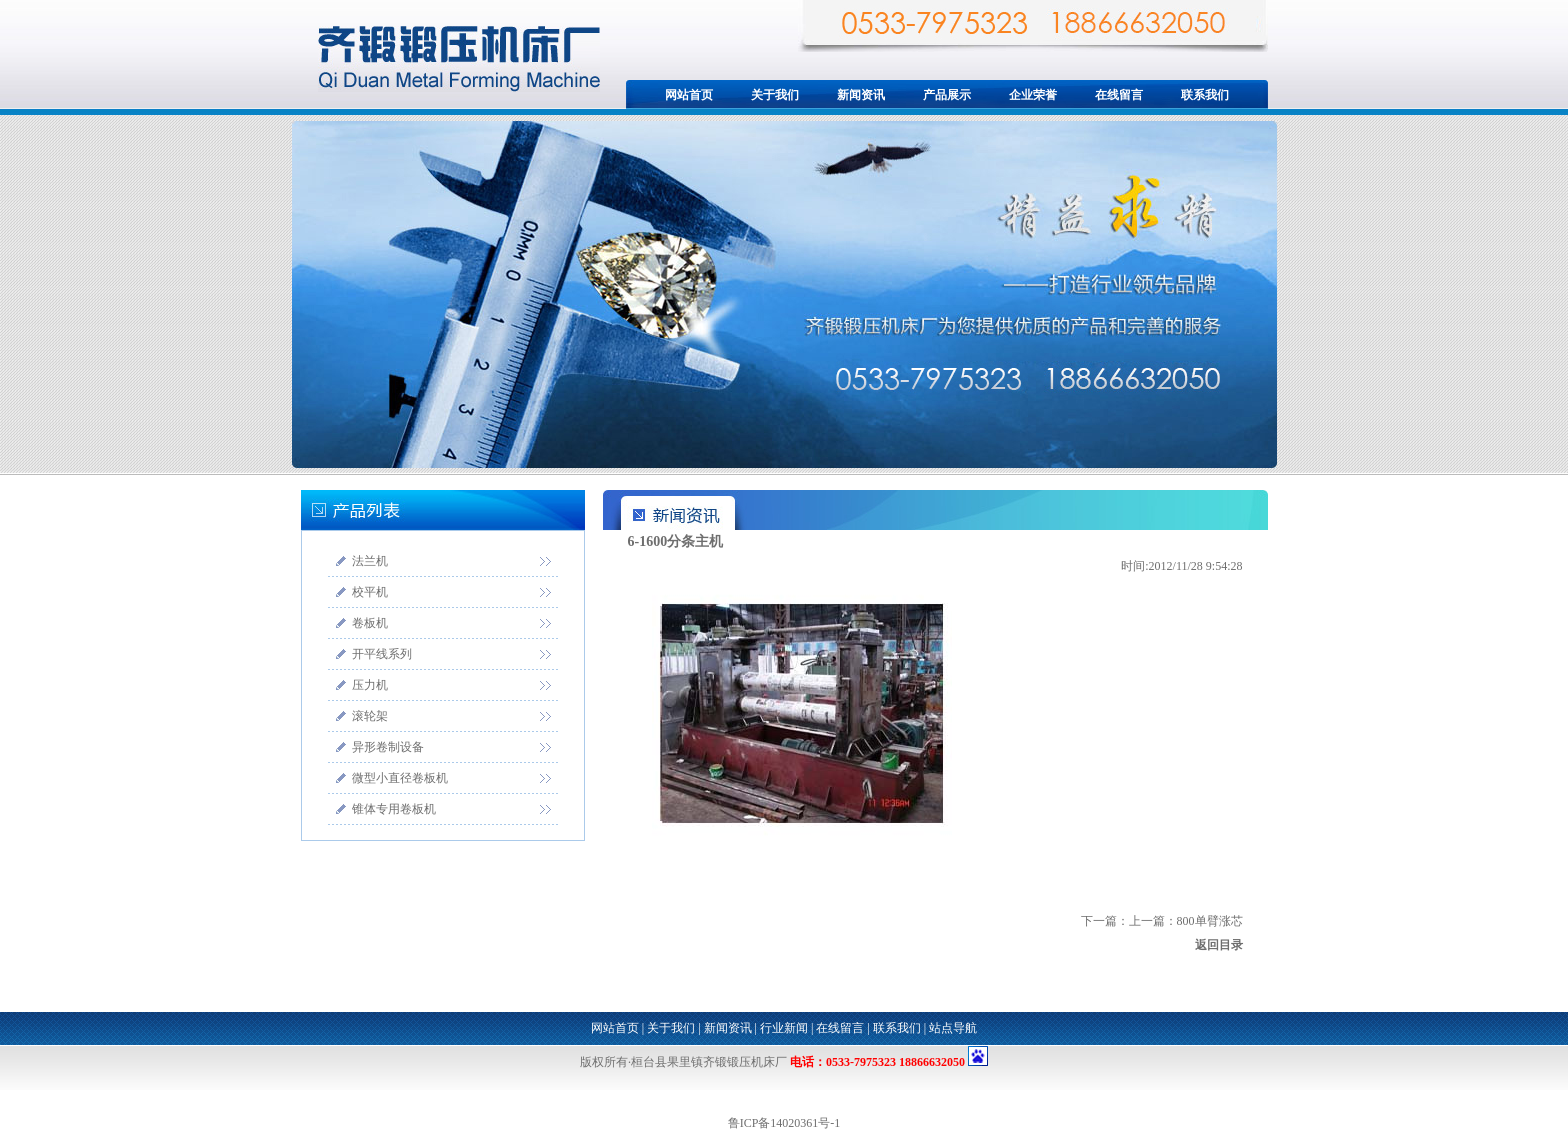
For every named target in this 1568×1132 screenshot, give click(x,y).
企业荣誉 (1033, 95)
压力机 (370, 685)
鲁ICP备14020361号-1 (784, 1123)
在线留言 (1119, 95)
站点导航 (953, 1028)
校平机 (370, 592)
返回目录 (1219, 945)
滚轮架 (370, 716)
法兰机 (370, 561)
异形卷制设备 (388, 747)
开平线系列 (382, 654)
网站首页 (689, 95)
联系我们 (1205, 95)
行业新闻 (784, 1028)
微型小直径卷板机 (400, 778)
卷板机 (370, 623)
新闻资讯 (861, 95)
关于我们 (775, 95)
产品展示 (947, 95)
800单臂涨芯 (1210, 921)
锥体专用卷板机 (394, 809)
